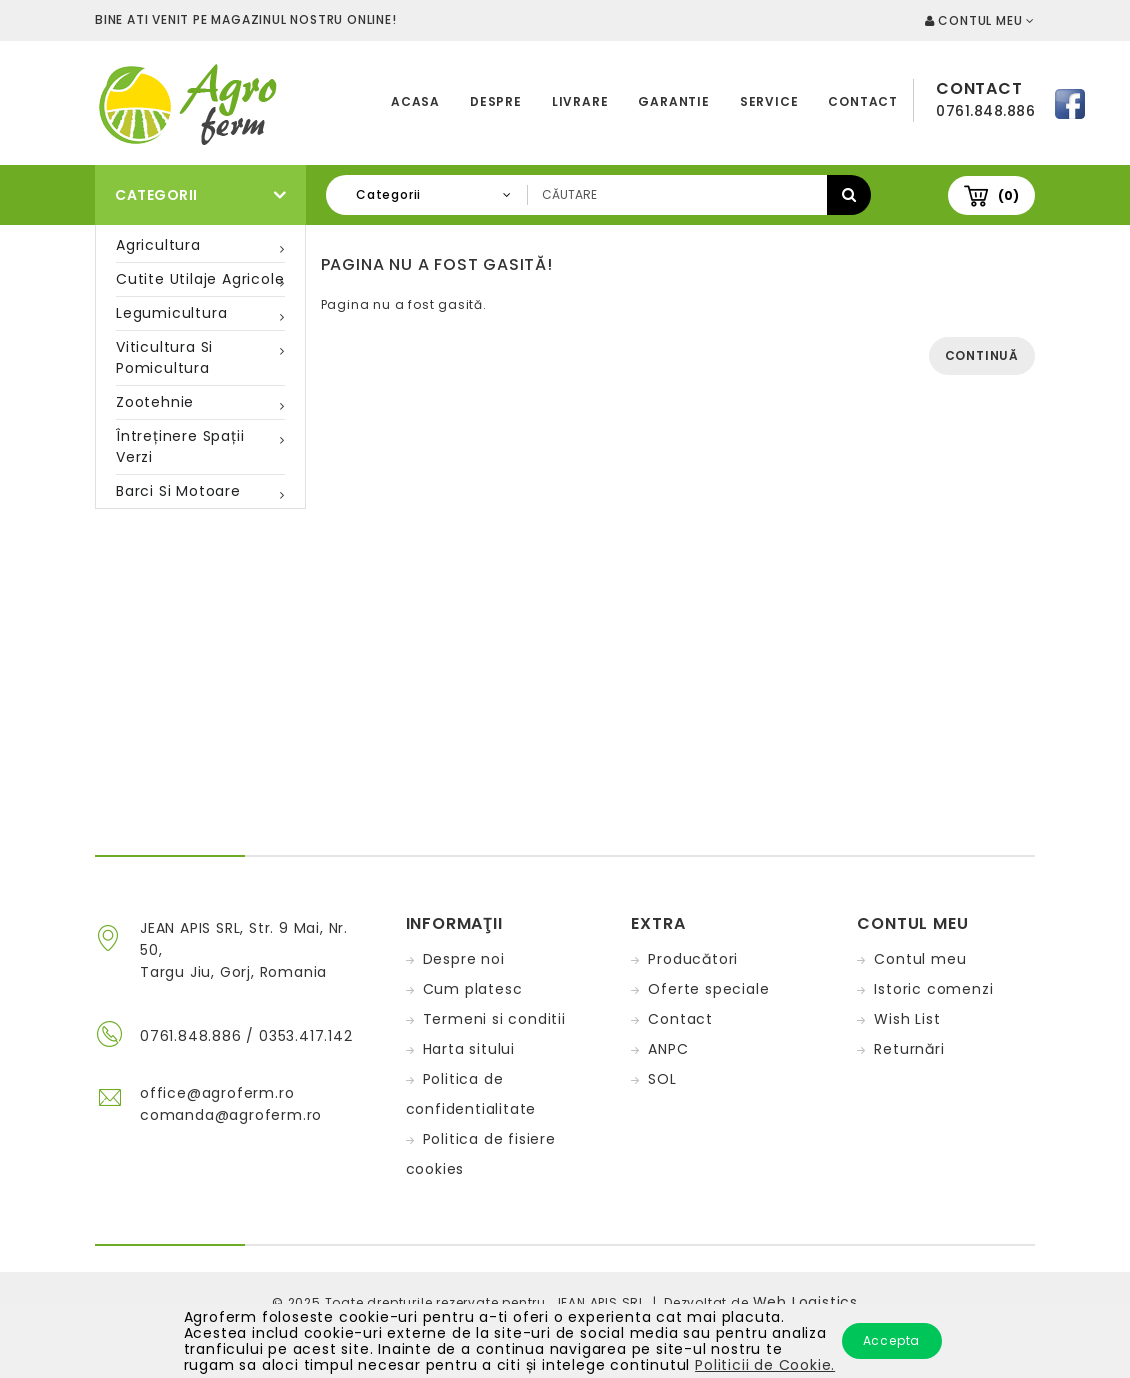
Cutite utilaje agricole (200, 279)
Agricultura (158, 245)
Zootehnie (155, 402)
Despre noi (464, 959)
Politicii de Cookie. (765, 1365)
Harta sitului (469, 1049)
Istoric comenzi (933, 989)
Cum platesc (473, 989)
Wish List (907, 1019)
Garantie (673, 101)
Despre (496, 101)
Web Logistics (805, 1302)
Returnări (909, 1049)
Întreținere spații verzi (180, 446)
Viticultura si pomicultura (164, 357)
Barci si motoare (178, 491)
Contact (863, 101)
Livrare (580, 101)
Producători (693, 959)
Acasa (415, 101)
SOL (662, 1079)
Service (769, 101)
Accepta (892, 1340)
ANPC (668, 1049)
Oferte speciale (708, 989)
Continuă (982, 355)
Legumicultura (171, 313)
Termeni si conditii (494, 1019)
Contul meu (920, 959)
